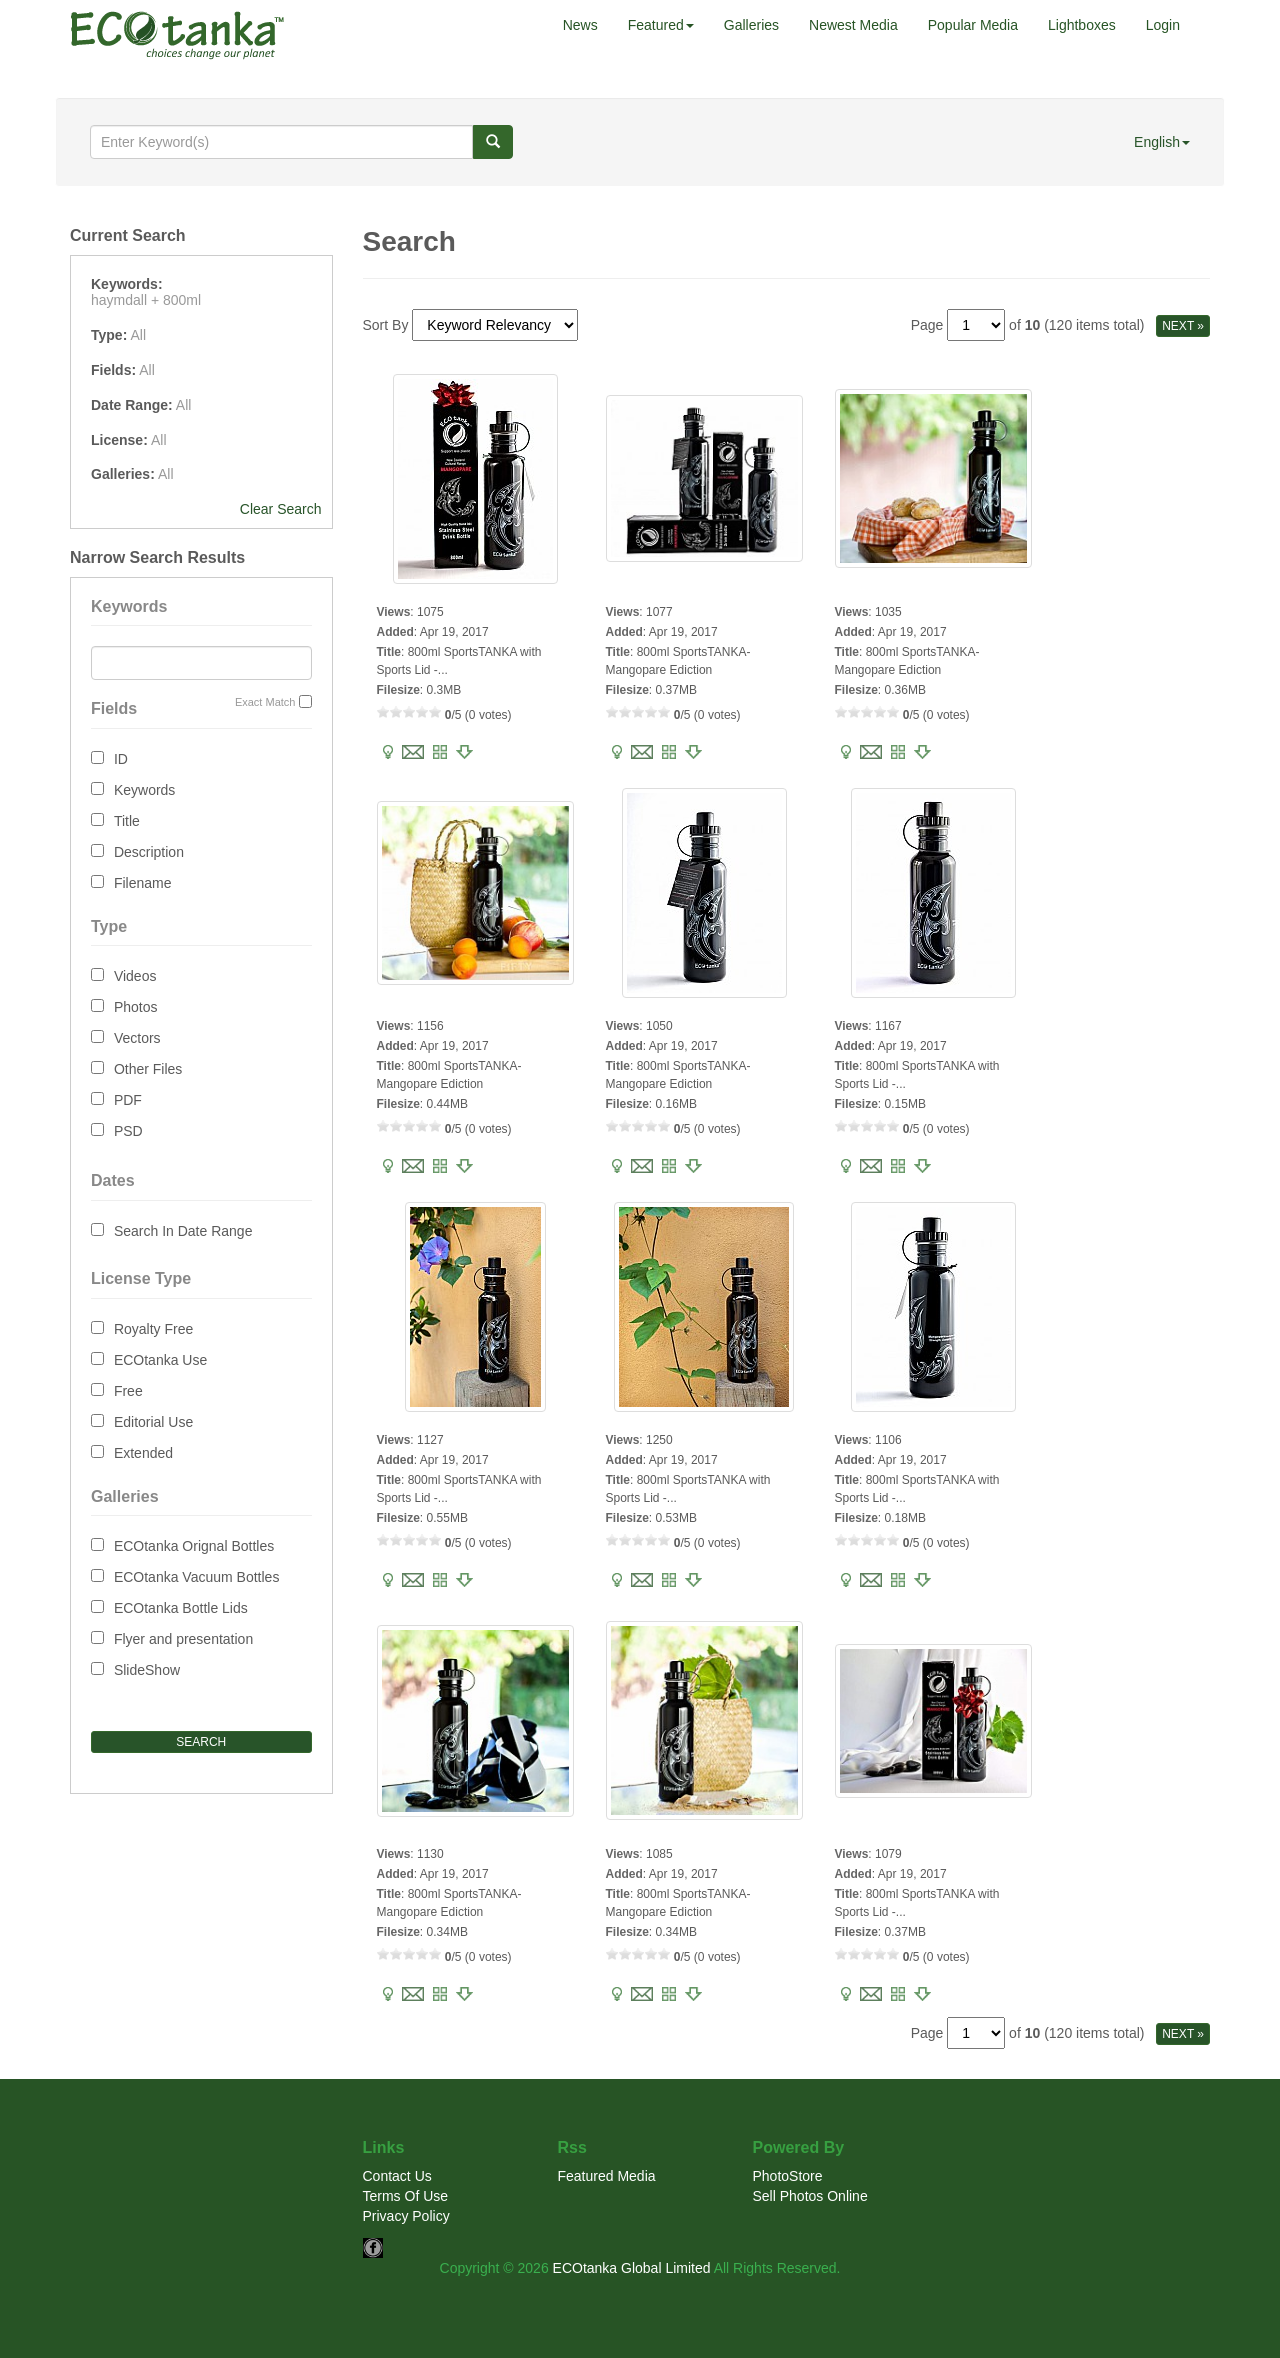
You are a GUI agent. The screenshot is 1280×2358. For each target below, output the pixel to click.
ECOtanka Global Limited (632, 2268)
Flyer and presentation (183, 1639)
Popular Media (973, 25)
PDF (128, 1100)
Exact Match (265, 702)
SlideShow (147, 1670)
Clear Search (281, 509)
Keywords (144, 790)
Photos (136, 1007)
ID (121, 759)
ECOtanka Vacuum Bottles (196, 1577)
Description (149, 852)
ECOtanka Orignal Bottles (194, 1546)
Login (1163, 25)
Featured (661, 25)
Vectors (137, 1038)
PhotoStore (788, 2176)
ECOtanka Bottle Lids (181, 1608)
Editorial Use (153, 1422)
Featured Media (607, 2176)
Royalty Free (153, 1329)
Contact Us (397, 2176)
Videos (135, 976)
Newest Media (853, 25)
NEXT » (1183, 326)
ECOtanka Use (160, 1360)
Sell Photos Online (810, 2196)
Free (128, 1391)
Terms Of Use (406, 2196)
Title (127, 821)
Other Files (148, 1069)
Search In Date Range (183, 1231)
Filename (143, 883)
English (1162, 142)
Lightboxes (1082, 25)
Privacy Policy (406, 2216)
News (580, 25)
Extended (143, 1453)
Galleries (751, 25)
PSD (128, 1131)
